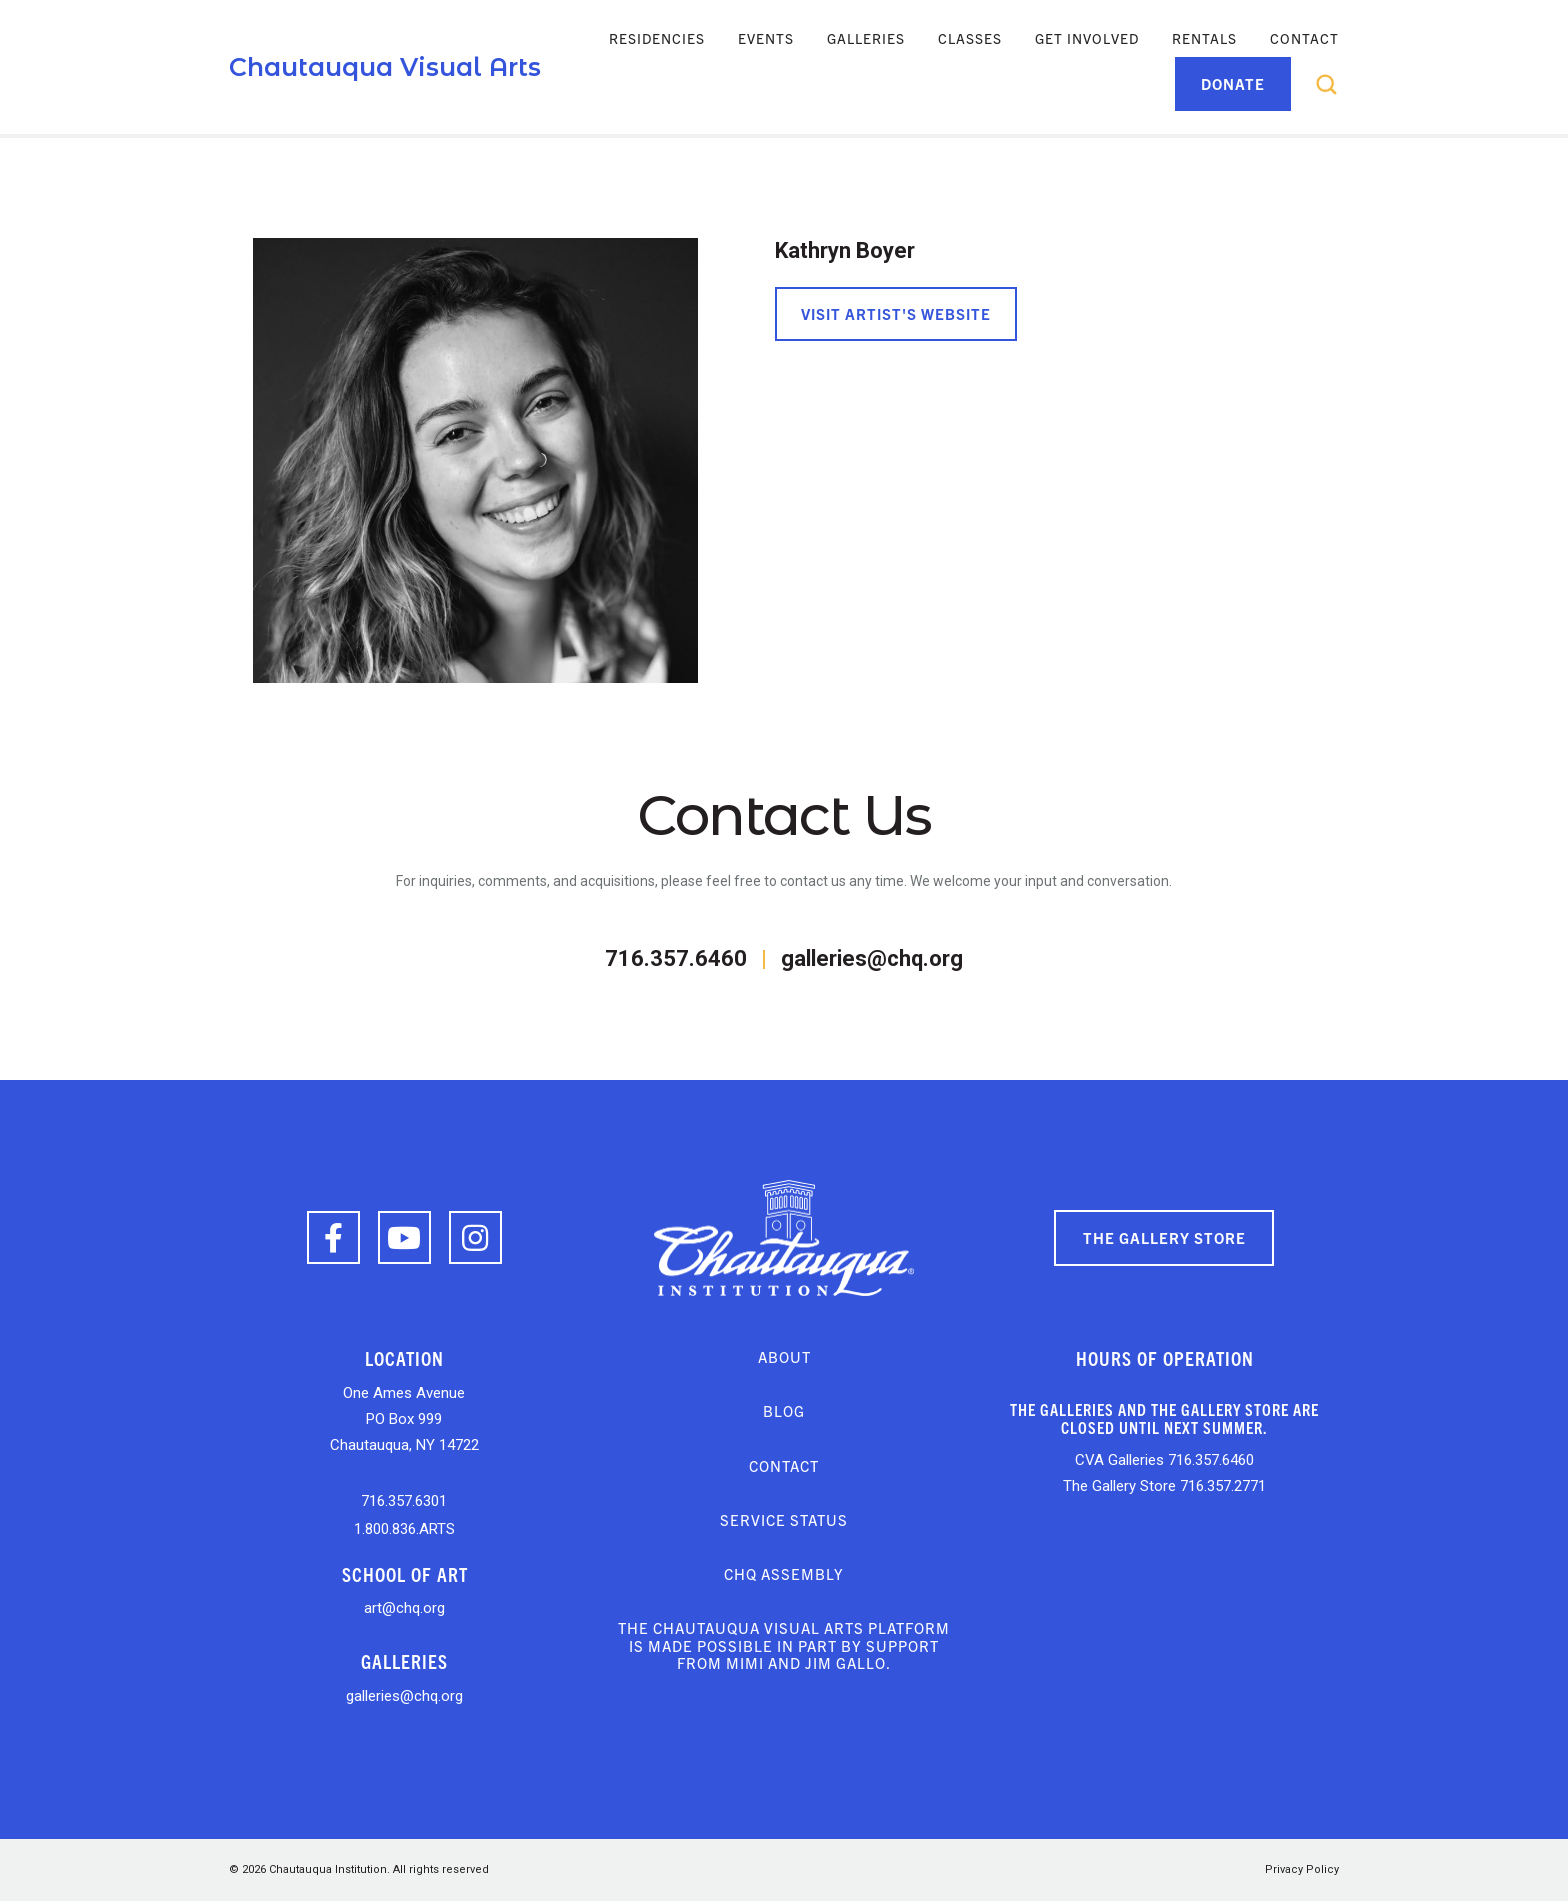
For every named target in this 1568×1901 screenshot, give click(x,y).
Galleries (866, 38)
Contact (1304, 38)
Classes (970, 38)
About (784, 1356)
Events (766, 38)
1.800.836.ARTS (404, 1529)
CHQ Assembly (784, 1573)
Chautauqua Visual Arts (385, 67)
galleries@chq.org (872, 958)
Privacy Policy (1302, 1869)
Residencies (657, 38)
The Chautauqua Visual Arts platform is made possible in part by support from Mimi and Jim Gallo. (784, 1645)
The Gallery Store (1164, 1237)
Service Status (784, 1519)
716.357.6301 (404, 1501)
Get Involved (1087, 38)
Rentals (1204, 38)
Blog (784, 1410)
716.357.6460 (676, 958)
